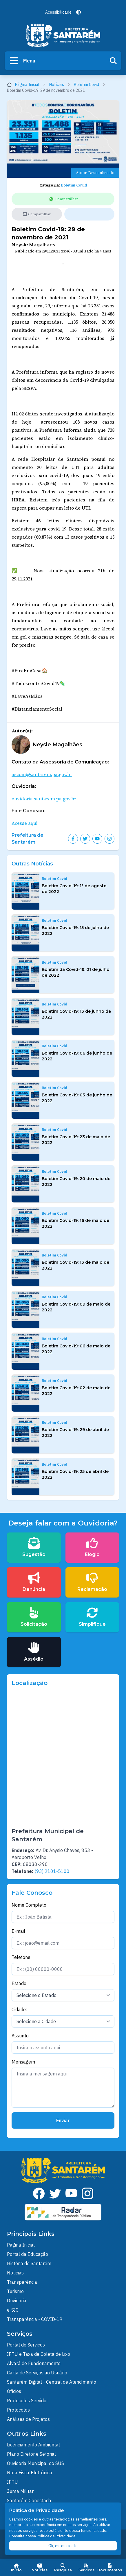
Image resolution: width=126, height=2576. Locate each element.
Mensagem (23, 2062)
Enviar (63, 2120)
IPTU (12, 2482)
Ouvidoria (16, 2300)
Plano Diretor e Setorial (31, 2454)
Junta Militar (20, 2491)
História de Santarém (29, 2263)
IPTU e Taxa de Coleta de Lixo (38, 2354)
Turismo (15, 2291)
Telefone (21, 1957)
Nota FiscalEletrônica (29, 2472)
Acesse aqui (25, 823)
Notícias (59, 84)
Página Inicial (26, 84)
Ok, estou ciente (63, 2545)
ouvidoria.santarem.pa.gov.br (44, 798)
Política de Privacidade (56, 2536)
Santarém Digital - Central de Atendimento (51, 2382)
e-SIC (13, 2310)
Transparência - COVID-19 (35, 2319)
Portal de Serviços (26, 2345)
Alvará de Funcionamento (34, 2363)
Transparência (22, 2282)
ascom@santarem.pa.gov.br (42, 774)
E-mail (18, 1931)
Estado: (20, 1983)
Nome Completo (29, 1905)
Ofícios (14, 2391)
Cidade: (19, 2009)
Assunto (20, 2036)
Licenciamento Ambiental (33, 2445)
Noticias (15, 2273)
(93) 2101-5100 (52, 1871)
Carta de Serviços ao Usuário (37, 2373)
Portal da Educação (27, 2254)
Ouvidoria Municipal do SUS (35, 2463)
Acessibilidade (58, 12)
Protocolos (18, 2410)
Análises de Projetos (28, 2419)
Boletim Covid (89, 84)
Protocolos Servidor (27, 2400)
